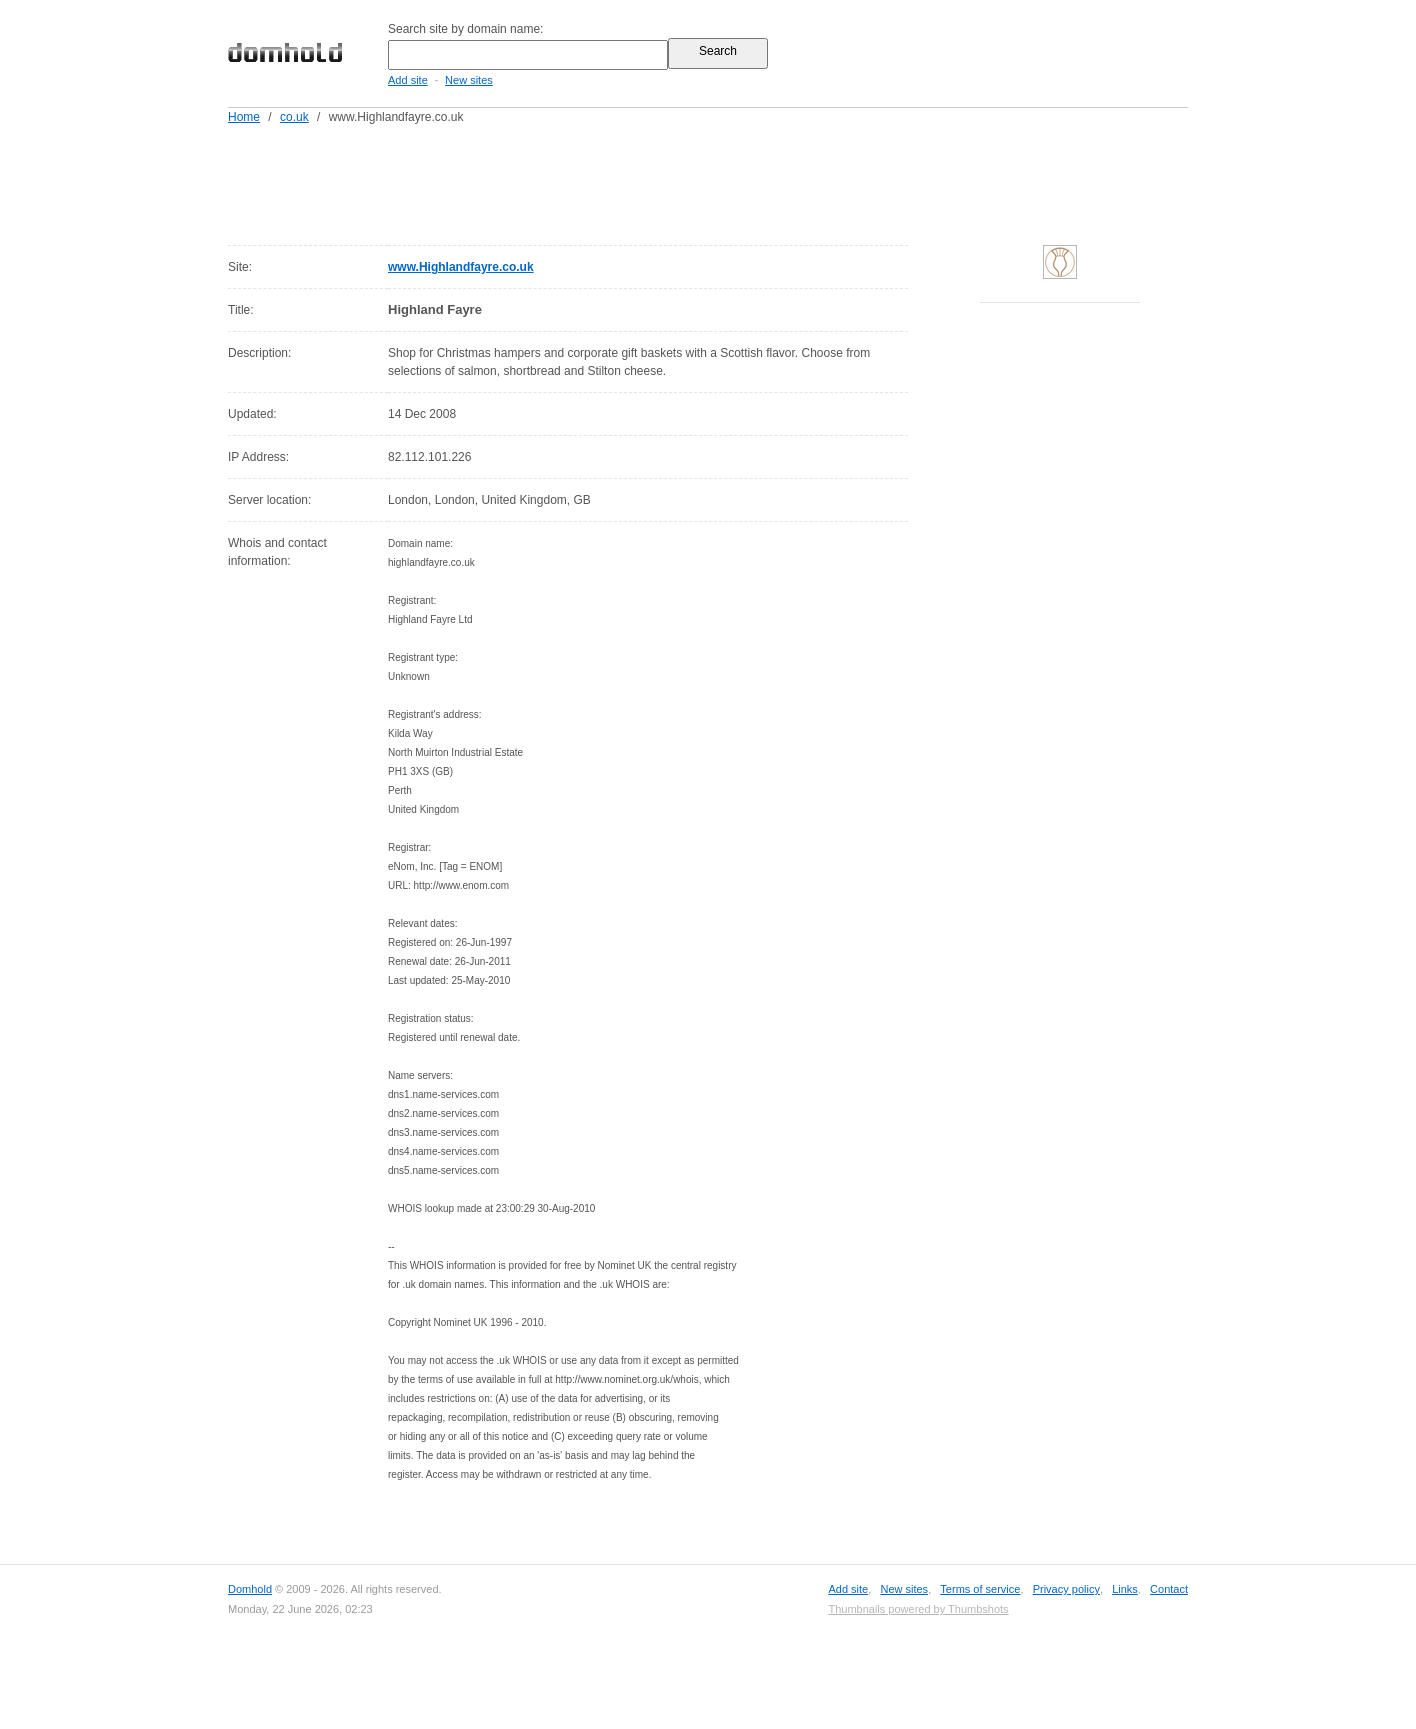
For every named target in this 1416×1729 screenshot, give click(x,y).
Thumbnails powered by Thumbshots (918, 1609)
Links (1125, 1589)
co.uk (294, 117)
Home (244, 117)
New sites (469, 80)
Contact (1169, 1589)
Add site (408, 80)
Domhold (250, 1589)
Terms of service (980, 1589)
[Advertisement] (746, 181)
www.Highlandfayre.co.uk (461, 267)
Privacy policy (1066, 1589)
